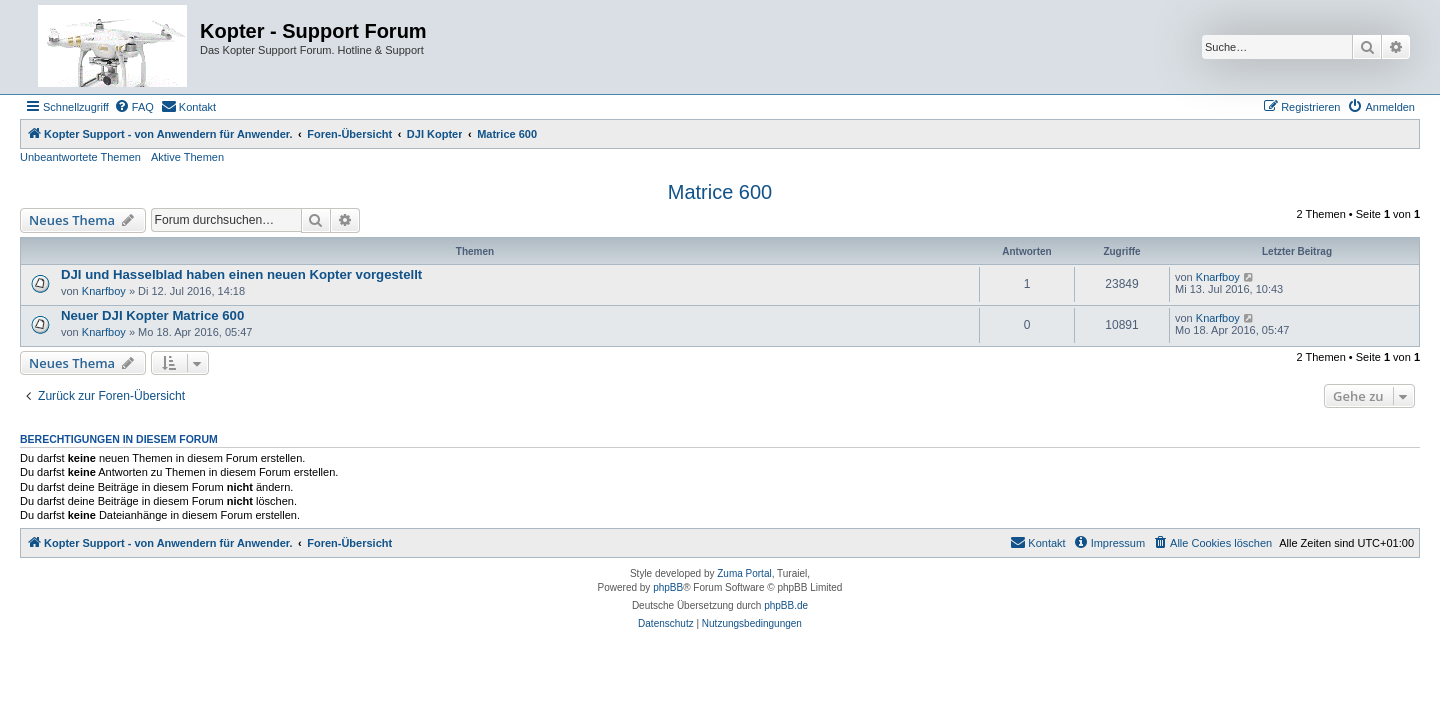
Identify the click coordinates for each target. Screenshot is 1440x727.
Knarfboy (104, 291)
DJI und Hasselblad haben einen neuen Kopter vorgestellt (241, 274)
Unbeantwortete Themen (80, 157)
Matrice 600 (720, 192)
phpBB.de (786, 605)
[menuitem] (134, 107)
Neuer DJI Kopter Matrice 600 (152, 315)
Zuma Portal (744, 573)
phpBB (668, 587)
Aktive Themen (187, 157)
